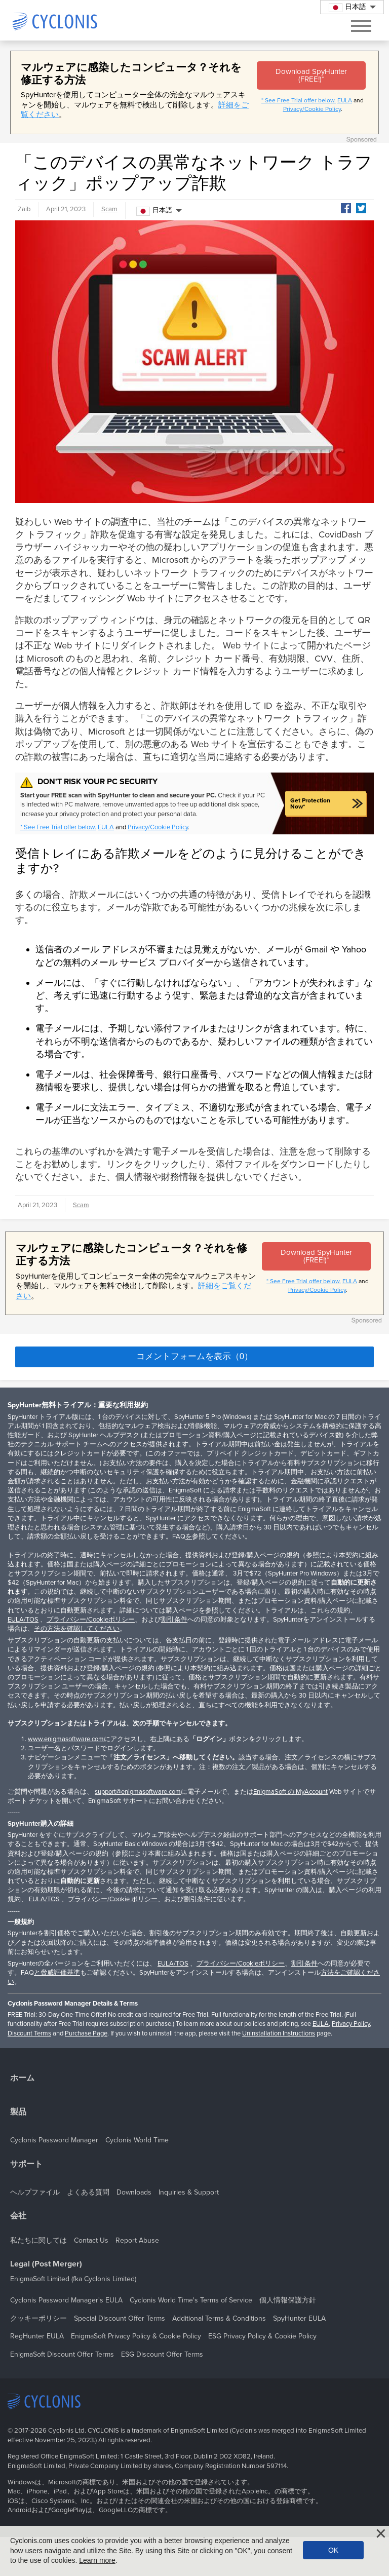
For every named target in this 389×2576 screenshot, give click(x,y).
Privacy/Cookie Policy (312, 108)
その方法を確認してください (77, 1629)
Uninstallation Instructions (278, 2033)
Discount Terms (29, 2033)
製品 (18, 2112)
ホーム (22, 2078)
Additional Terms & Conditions (219, 2318)
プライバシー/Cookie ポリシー (113, 1899)
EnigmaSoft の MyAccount (290, 1792)
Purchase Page (86, 2033)
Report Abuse (137, 2240)
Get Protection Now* (310, 803)
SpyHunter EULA (299, 2318)
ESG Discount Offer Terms (162, 2354)
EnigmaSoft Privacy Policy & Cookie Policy (136, 2336)
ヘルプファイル (35, 2192)
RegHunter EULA (37, 2336)
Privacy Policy (351, 2024)
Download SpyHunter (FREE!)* (311, 75)
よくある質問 (88, 2192)
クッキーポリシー (38, 2318)
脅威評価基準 (60, 1973)
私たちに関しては (38, 2240)
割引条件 (174, 1620)
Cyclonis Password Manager (54, 2140)
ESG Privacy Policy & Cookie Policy (262, 2336)
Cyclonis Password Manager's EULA (66, 2300)
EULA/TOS (23, 1620)
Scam (109, 209)
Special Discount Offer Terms (119, 2318)
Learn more (97, 2560)
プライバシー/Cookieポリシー (91, 1620)
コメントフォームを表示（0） (194, 1356)
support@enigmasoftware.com (138, 1792)
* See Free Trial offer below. (298, 100)
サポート (26, 2164)
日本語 (154, 210)
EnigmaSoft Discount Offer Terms (62, 2354)
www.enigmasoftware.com (66, 1739)
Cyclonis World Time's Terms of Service (191, 2300)
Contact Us (91, 2240)
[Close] (380, 2533)
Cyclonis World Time (137, 2140)
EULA (344, 100)
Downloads (133, 2192)
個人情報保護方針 (287, 2300)
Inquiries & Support (189, 2192)
